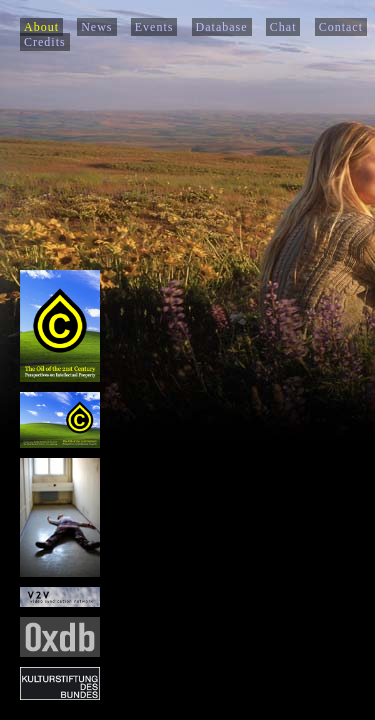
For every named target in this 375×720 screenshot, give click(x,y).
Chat (283, 27)
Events (154, 27)
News (96, 27)
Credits (45, 42)
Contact (341, 27)
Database (222, 27)
